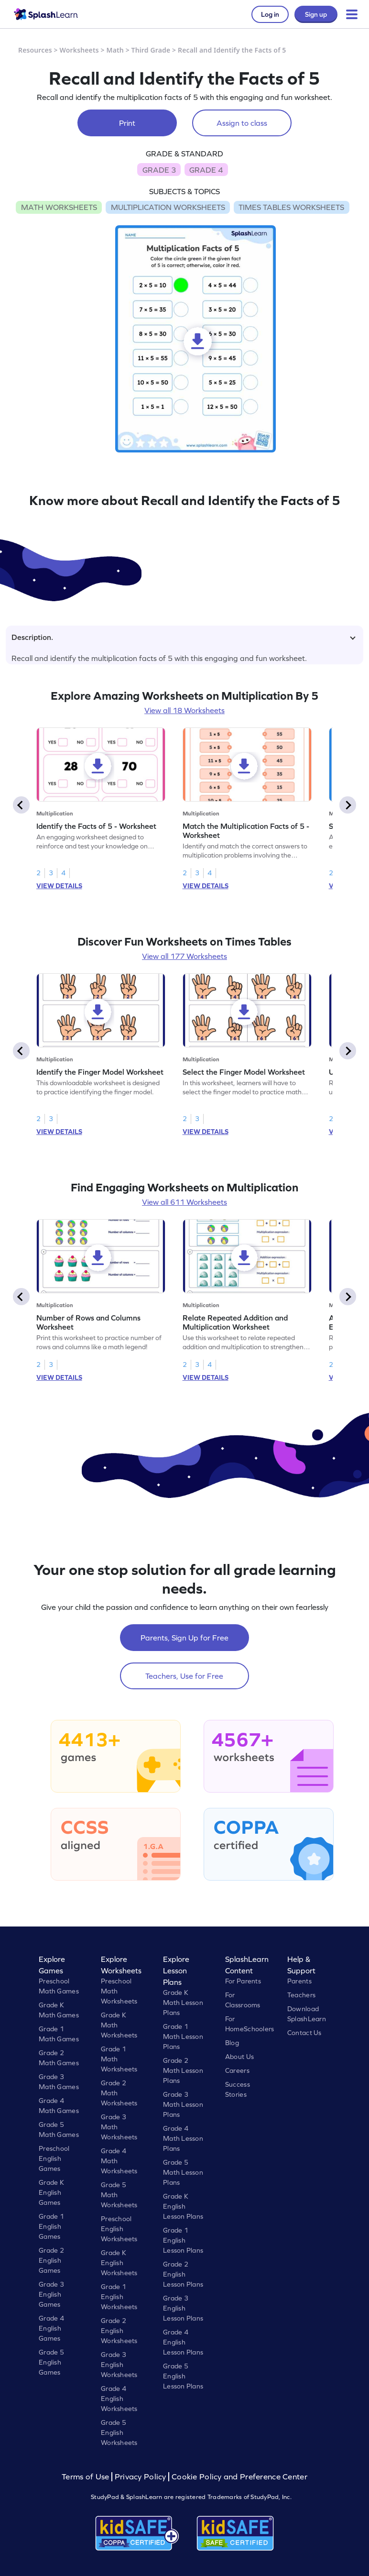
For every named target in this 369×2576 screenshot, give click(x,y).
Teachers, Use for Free (184, 1676)
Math (115, 50)
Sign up (316, 14)
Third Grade (151, 50)
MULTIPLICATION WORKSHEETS (168, 207)
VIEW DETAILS (59, 886)
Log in (270, 14)
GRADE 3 (159, 169)
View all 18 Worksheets (184, 710)
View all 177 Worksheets (184, 956)
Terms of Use (86, 2476)
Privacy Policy (140, 2476)
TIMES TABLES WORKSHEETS (291, 207)
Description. (183, 637)
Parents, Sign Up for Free (184, 1637)
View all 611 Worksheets (184, 1202)
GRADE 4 (206, 169)
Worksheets (79, 50)
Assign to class (242, 123)
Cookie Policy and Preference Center (239, 2476)
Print (127, 123)
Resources (35, 50)
